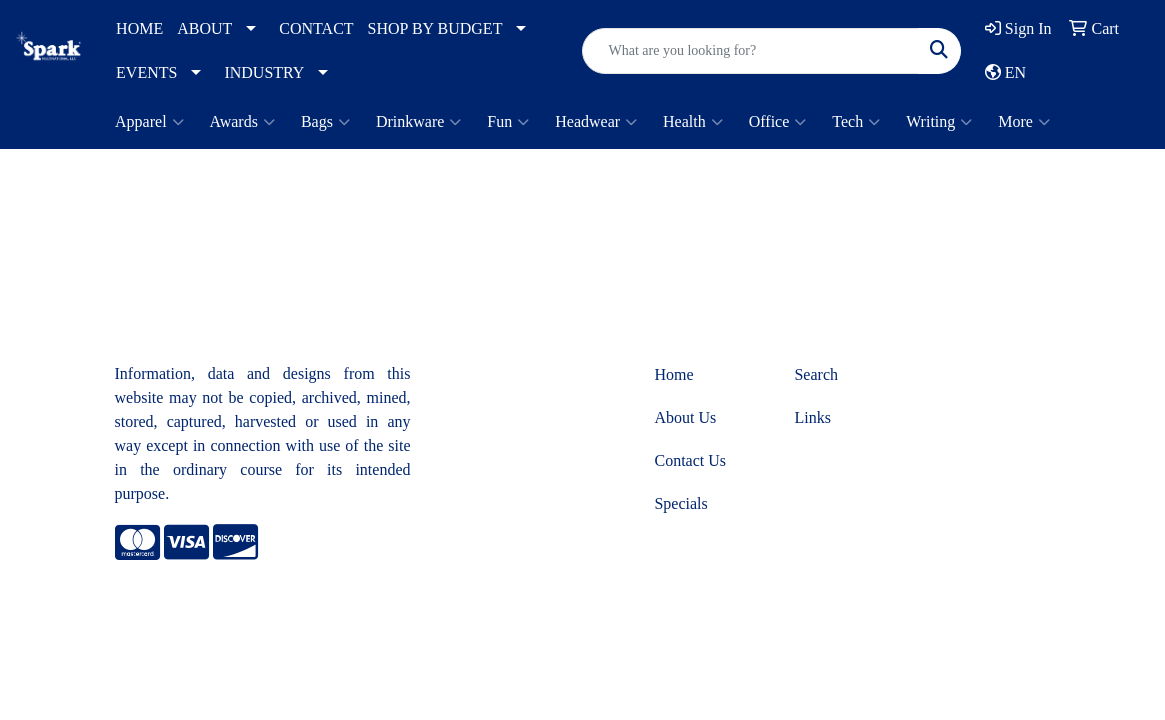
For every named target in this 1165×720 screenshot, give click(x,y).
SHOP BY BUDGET (435, 28)
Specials (680, 503)
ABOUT (204, 28)
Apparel (149, 122)
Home (673, 374)
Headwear (596, 122)
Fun (508, 122)
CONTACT (316, 28)
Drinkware (418, 122)
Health (693, 122)
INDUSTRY (264, 72)
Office (778, 122)
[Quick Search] (750, 51)
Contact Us (690, 460)
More (1024, 122)
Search (816, 374)
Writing (939, 122)
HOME (139, 28)
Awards (242, 122)
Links (812, 417)
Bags (325, 122)
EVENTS (146, 72)
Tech (856, 122)
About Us (685, 417)
